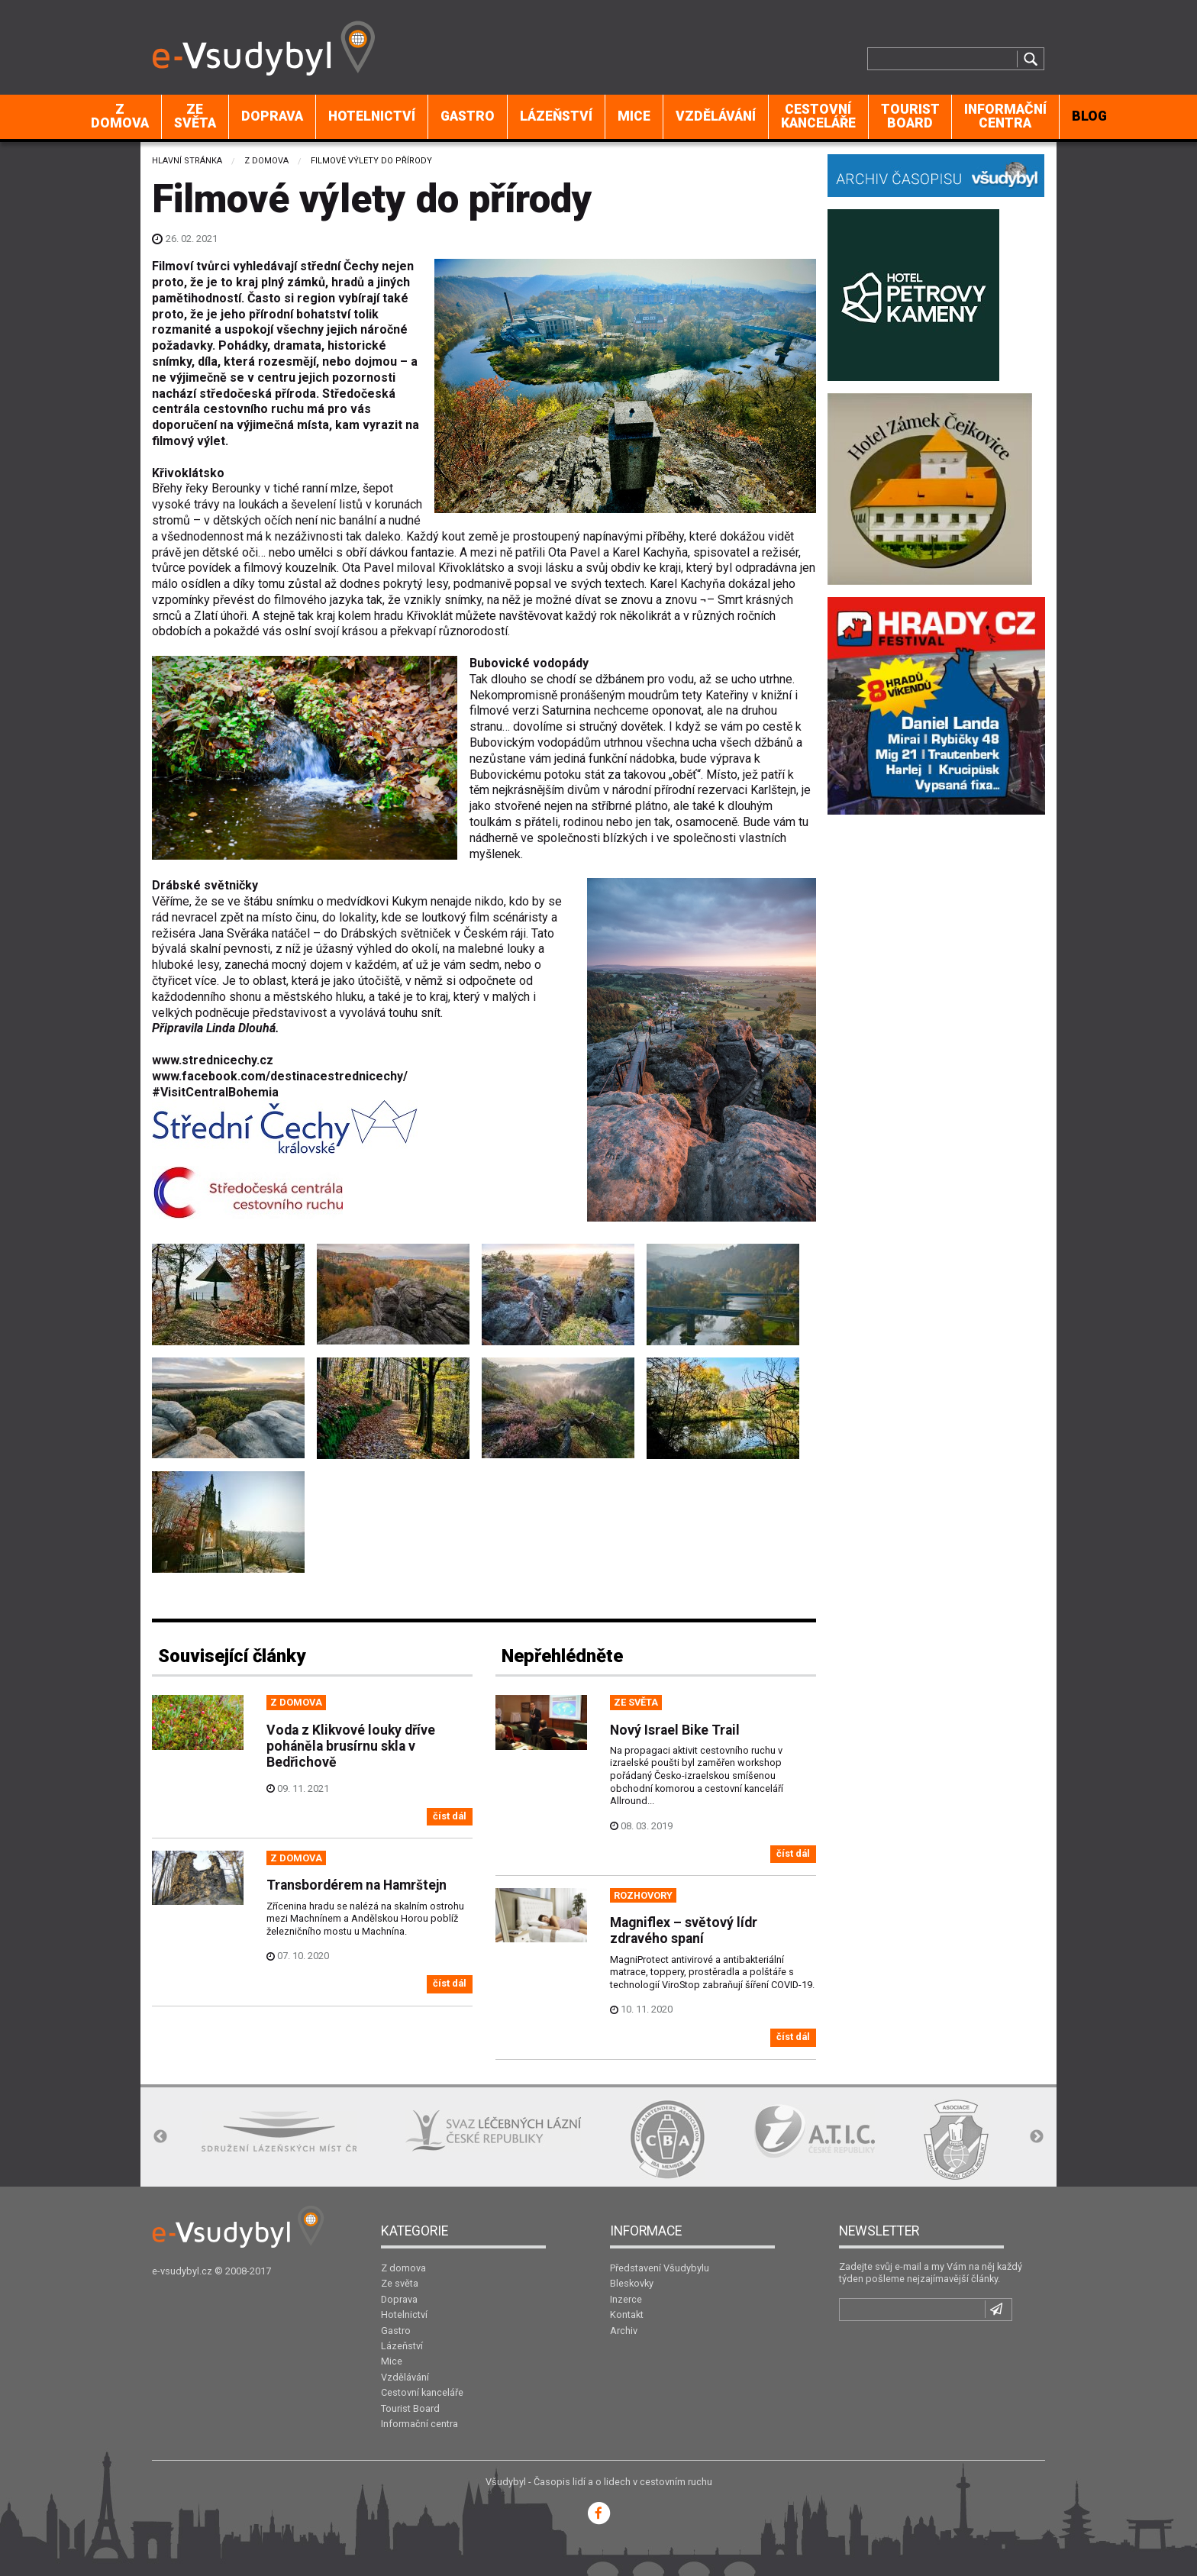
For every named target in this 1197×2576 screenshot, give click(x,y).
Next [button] (1036, 2137)
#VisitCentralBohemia (215, 1092)
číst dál (449, 1816)
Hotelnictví (371, 116)
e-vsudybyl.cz (182, 2271)
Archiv (623, 2330)
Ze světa (195, 116)
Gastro (467, 116)
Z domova (120, 116)
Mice (634, 116)
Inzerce (626, 2299)
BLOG (1089, 116)
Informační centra (1005, 116)
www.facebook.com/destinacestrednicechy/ (280, 1076)
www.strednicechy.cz (212, 1060)
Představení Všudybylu (659, 2268)
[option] (279, 2131)
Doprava (272, 116)
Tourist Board (910, 116)
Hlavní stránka (187, 161)
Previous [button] (160, 2137)
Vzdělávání (716, 116)
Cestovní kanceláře (818, 116)
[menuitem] (120, 117)
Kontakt (627, 2314)
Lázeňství (556, 116)
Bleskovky (631, 2283)
